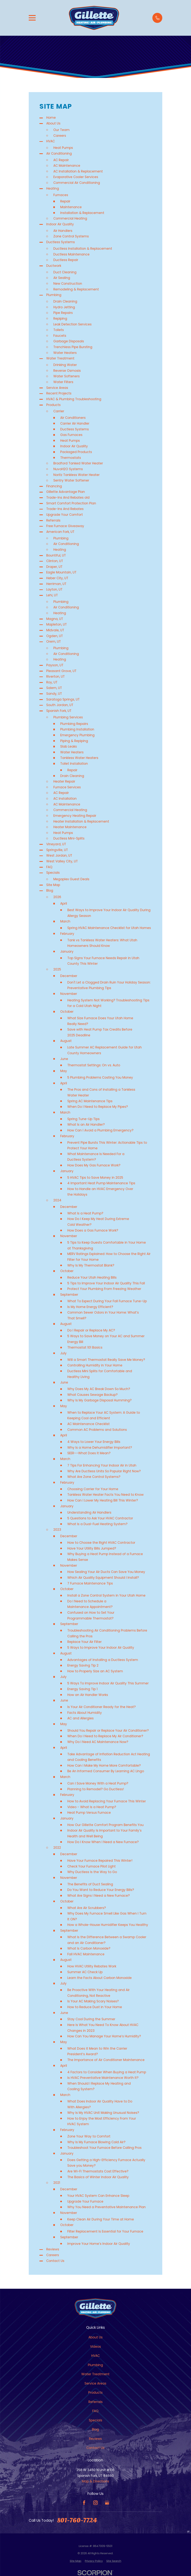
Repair (65, 201)
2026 (57, 897)
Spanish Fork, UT (58, 711)
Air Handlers (62, 230)
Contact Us (55, 2261)
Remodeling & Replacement (76, 289)
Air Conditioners (73, 417)
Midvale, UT (55, 630)
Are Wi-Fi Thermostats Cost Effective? (97, 2171)
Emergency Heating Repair (74, 815)
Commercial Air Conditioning (76, 182)
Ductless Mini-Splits (68, 838)
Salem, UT (54, 688)
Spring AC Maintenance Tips (89, 1101)
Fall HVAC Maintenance (85, 1954)
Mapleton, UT (56, 624)
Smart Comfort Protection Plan (71, 503)
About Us (53, 123)
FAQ (49, 867)
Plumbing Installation (77, 729)
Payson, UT (54, 665)
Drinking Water (65, 365)
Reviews (52, 2249)
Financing (54, 486)
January (66, 951)
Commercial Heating (70, 218)
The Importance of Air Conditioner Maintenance (106, 2060)
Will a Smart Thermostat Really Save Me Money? (106, 1359)
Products (53, 405)
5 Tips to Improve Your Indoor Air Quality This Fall (106, 1283)
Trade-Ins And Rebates (65, 509)
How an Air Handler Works (87, 1695)
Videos (95, 2346)
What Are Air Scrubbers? (86, 1908)
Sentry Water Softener (71, 480)
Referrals (53, 520)
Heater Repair (64, 781)
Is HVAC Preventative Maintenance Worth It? (102, 2077)
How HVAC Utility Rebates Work (91, 1966)
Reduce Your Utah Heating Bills (92, 1277)
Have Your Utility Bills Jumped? (91, 1548)
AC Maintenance (66, 165)
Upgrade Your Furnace (85, 2201)
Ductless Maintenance (71, 254)
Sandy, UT (54, 693)
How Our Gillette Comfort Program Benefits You (105, 1825)
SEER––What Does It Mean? (88, 1453)
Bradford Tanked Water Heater (78, 463)
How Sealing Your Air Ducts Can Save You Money (106, 1572)
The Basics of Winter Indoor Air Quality (98, 2177)
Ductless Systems (60, 242)
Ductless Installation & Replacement (82, 248)
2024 (57, 1200)
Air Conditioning (59, 153)
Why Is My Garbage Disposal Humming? (99, 1400)
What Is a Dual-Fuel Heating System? (97, 1524)
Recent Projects (58, 393)
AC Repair (61, 160)
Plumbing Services (68, 717)
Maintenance (71, 207)
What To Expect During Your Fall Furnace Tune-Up (107, 1301)
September (69, 1294)
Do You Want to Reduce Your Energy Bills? (100, 1890)
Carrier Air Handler (74, 423)
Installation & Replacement (82, 213)
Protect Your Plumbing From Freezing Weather (104, 1289)
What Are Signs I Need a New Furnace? (98, 1895)
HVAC (50, 141)
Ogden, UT (54, 636)
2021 (56, 2182)
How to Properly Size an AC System (95, 1671)
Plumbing (53, 295)
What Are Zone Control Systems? (93, 1477)
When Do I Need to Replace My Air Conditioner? (105, 1736)
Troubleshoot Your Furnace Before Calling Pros (104, 2147)
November (68, 994)
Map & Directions (95, 2481)
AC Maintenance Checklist (88, 1424)
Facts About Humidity (84, 1712)
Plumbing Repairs (74, 724)
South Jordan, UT (59, 705)
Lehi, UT (52, 595)
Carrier (58, 411)
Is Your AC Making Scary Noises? (93, 2001)
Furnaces (60, 195)
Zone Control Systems (71, 236)
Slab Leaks (68, 746)
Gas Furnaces (71, 435)
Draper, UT (54, 567)
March (65, 921)
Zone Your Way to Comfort (88, 2136)
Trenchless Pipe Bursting (72, 347)
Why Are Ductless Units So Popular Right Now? (104, 1471)
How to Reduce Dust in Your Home (94, 2007)
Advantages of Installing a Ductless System (102, 1660)
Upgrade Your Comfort (64, 514)
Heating (52, 188)
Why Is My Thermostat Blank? (90, 1265)
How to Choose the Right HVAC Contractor (101, 1542)
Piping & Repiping (74, 741)
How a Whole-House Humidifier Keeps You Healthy (107, 1925)
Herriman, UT (56, 584)
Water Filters (63, 382)
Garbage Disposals (68, 341)
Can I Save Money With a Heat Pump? (97, 1783)
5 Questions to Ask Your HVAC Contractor (100, 1518)
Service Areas (57, 388)
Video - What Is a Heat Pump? (91, 1807)
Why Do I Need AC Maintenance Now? (97, 1742)
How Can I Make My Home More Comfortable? (104, 1765)
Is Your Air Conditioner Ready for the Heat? (101, 1707)
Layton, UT (54, 589)
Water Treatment (60, 358)
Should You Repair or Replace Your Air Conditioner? (108, 1730)
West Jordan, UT (59, 855)
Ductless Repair (65, 260)
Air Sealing (61, 278)
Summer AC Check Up (85, 1972)
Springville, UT (57, 850)
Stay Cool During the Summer (91, 2019)
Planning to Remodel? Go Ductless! (95, 1789)
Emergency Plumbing (77, 735)
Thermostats (70, 457)
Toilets (58, 330)
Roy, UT (51, 682)
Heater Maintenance (70, 827)
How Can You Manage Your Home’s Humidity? (104, 2036)
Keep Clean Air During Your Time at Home (100, 2219)
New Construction (67, 283)
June (64, 1059)
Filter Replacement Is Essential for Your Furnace (105, 2231)
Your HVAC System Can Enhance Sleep (98, 2195)
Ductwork (53, 265)
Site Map (53, 885)
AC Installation (65, 798)
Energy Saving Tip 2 (82, 1665)
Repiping (60, 318)
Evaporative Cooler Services (75, 177)
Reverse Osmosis (67, 370)
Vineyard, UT (56, 844)
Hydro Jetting (64, 307)
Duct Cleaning (64, 272)
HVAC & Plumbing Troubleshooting (73, 399)
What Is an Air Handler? (86, 1124)
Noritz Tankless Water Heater (76, 475)
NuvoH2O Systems (68, 469)
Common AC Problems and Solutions (97, 1429)
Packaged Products (76, 452)
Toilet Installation (74, 763)
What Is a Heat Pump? (85, 1213)
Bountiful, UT (56, 555)
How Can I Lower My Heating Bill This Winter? (102, 1500)
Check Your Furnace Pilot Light (91, 1866)
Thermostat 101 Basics (84, 1347)
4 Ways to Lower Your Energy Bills (93, 1442)
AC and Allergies (80, 1718)
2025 (57, 969)
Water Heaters (65, 353)
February (67, 933)
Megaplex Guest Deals (71, 879)
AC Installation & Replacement (78, 171)
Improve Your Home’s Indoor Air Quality (98, 2243)
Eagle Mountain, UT (61, 572)
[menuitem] (75, 2561)
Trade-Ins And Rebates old (68, 497)
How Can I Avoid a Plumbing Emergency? (100, 1130)
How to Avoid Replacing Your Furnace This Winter (106, 1801)
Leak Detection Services (72, 324)
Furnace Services (67, 787)
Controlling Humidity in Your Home (94, 1365)
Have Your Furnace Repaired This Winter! (99, 1860)
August (66, 1041)
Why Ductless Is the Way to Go (92, 1872)
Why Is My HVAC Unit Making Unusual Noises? (103, 2112)
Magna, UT (54, 619)
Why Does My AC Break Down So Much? (98, 1389)
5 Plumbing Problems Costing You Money (100, 1077)
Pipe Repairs (63, 313)
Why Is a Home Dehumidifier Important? (99, 1447)
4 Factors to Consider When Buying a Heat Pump (106, 2072)
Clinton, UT (54, 561)
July (63, 1353)
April (63, 903)
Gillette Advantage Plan (65, 492)
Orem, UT (53, 641)
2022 (57, 1847)
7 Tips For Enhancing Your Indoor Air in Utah (101, 1465)
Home (51, 117)
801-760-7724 (77, 2520)
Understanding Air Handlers (89, 1512)
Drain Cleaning (65, 301)
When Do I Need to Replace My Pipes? (97, 1106)
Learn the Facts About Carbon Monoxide (99, 1978)
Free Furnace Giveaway (65, 526)
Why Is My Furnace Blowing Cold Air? (96, 2142)
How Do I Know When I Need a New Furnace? (103, 1842)
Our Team (61, 130)
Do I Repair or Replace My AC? (91, 1330)
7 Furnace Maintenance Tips (90, 1583)
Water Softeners (66, 376)
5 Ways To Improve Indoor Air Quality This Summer (108, 1683)
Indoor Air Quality (60, 224)
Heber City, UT (57, 578)
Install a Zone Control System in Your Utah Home (106, 1595)
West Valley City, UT (62, 861)
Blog (49, 890)
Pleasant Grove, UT (61, 671)
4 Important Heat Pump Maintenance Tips (101, 1183)
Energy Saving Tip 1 (82, 1689)
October (66, 1011)
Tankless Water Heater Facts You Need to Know (105, 1494)
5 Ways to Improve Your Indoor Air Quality (100, 1647)
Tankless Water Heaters (79, 758)
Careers (59, 135)
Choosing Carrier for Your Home (92, 1489)
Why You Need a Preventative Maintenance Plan (106, 2207)
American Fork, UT (60, 532)
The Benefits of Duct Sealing (90, 1884)
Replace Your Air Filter (84, 1642)
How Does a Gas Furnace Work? (92, 1230)
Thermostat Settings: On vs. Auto (93, 1065)
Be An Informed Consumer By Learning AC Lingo (105, 1771)
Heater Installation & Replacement (81, 821)
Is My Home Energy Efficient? (90, 1307)
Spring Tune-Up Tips (83, 1119)
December (68, 976)
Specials (53, 872)
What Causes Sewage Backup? (92, 1394)
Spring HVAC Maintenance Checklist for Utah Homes (109, 928)
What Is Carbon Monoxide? (88, 1948)
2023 (57, 1529)
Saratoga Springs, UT (63, 699)
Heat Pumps (63, 147)
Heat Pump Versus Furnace (89, 1812)
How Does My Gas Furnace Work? (93, 1165)
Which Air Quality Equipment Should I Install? (103, 1577)
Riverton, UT (55, 676)
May (63, 1071)
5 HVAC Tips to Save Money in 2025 (95, 1177)
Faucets (59, 335)
